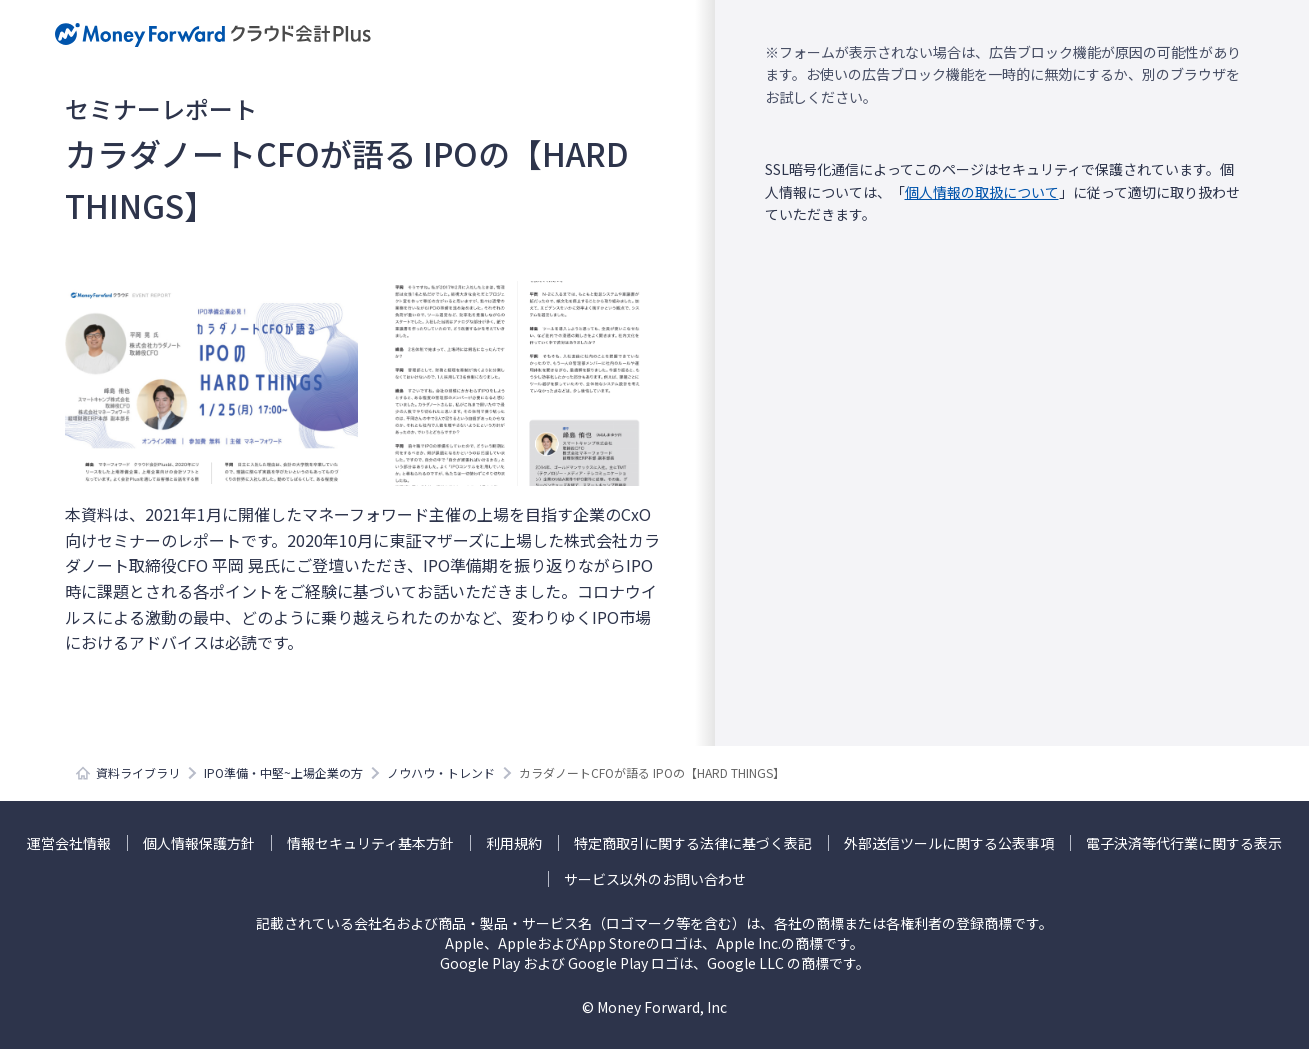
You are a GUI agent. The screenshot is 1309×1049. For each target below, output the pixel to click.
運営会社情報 (69, 843)
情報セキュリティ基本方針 (370, 843)
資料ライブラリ (138, 772)
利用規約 (514, 843)
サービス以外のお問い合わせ (655, 879)
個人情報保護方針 (199, 843)
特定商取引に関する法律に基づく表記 (693, 843)
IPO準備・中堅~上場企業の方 (283, 772)
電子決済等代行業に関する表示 (1184, 843)
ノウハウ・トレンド (441, 772)
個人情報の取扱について (982, 192)
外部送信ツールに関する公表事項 (949, 843)
